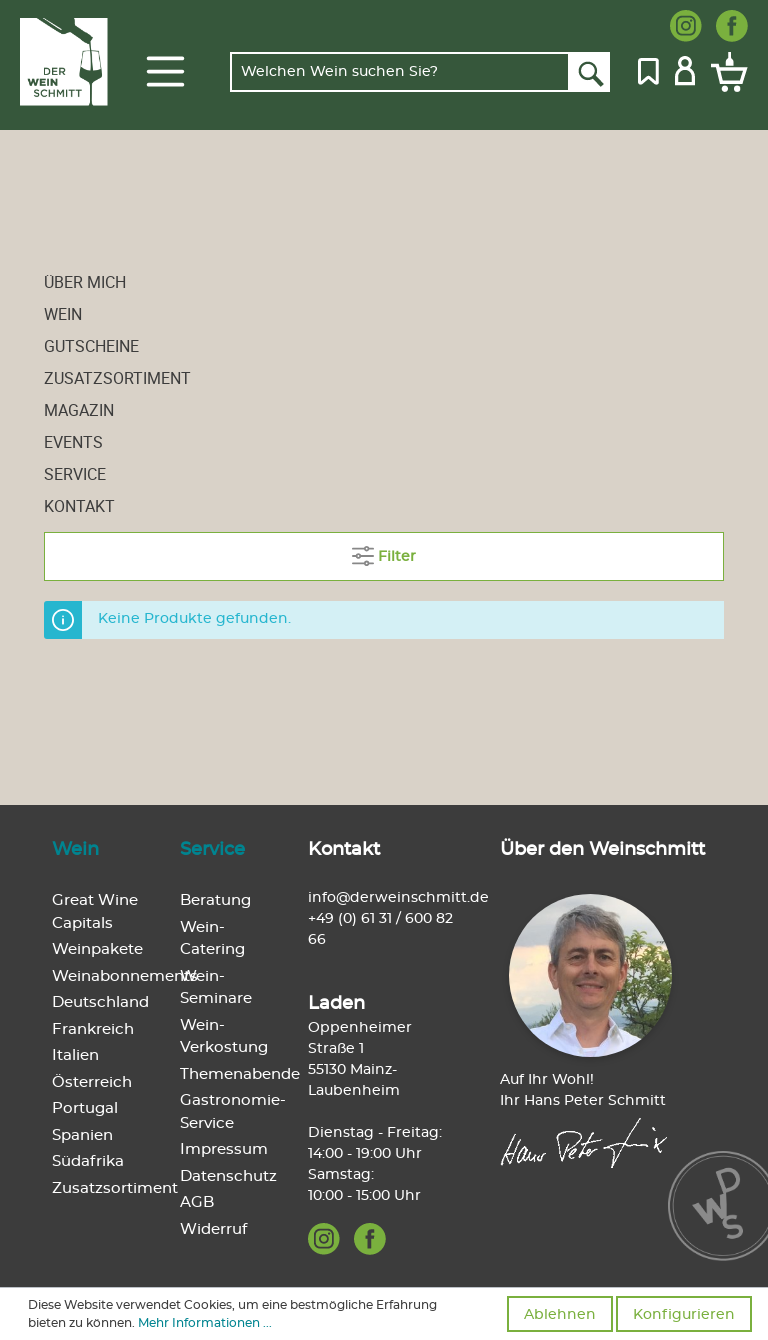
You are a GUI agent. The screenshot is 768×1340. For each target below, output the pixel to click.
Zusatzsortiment (117, 378)
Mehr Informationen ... (205, 1323)
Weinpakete (97, 949)
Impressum (224, 1149)
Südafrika (88, 1161)
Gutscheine (91, 346)
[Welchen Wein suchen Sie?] (400, 72)
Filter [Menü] (384, 551)
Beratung (215, 900)
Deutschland (100, 1002)
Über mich (85, 282)
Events (73, 442)
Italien (75, 1055)
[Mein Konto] (685, 69)
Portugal (85, 1108)
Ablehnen (560, 1315)
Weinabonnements (125, 976)
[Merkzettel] (648, 69)
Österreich (92, 1082)
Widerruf (213, 1229)
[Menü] (165, 72)
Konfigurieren (684, 1315)
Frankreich (93, 1029)
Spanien (82, 1135)
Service (75, 474)
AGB (197, 1202)
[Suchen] (589, 72)
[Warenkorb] (725, 72)
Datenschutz (228, 1176)
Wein (63, 314)
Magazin (79, 410)
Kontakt (79, 506)
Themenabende (240, 1074)
